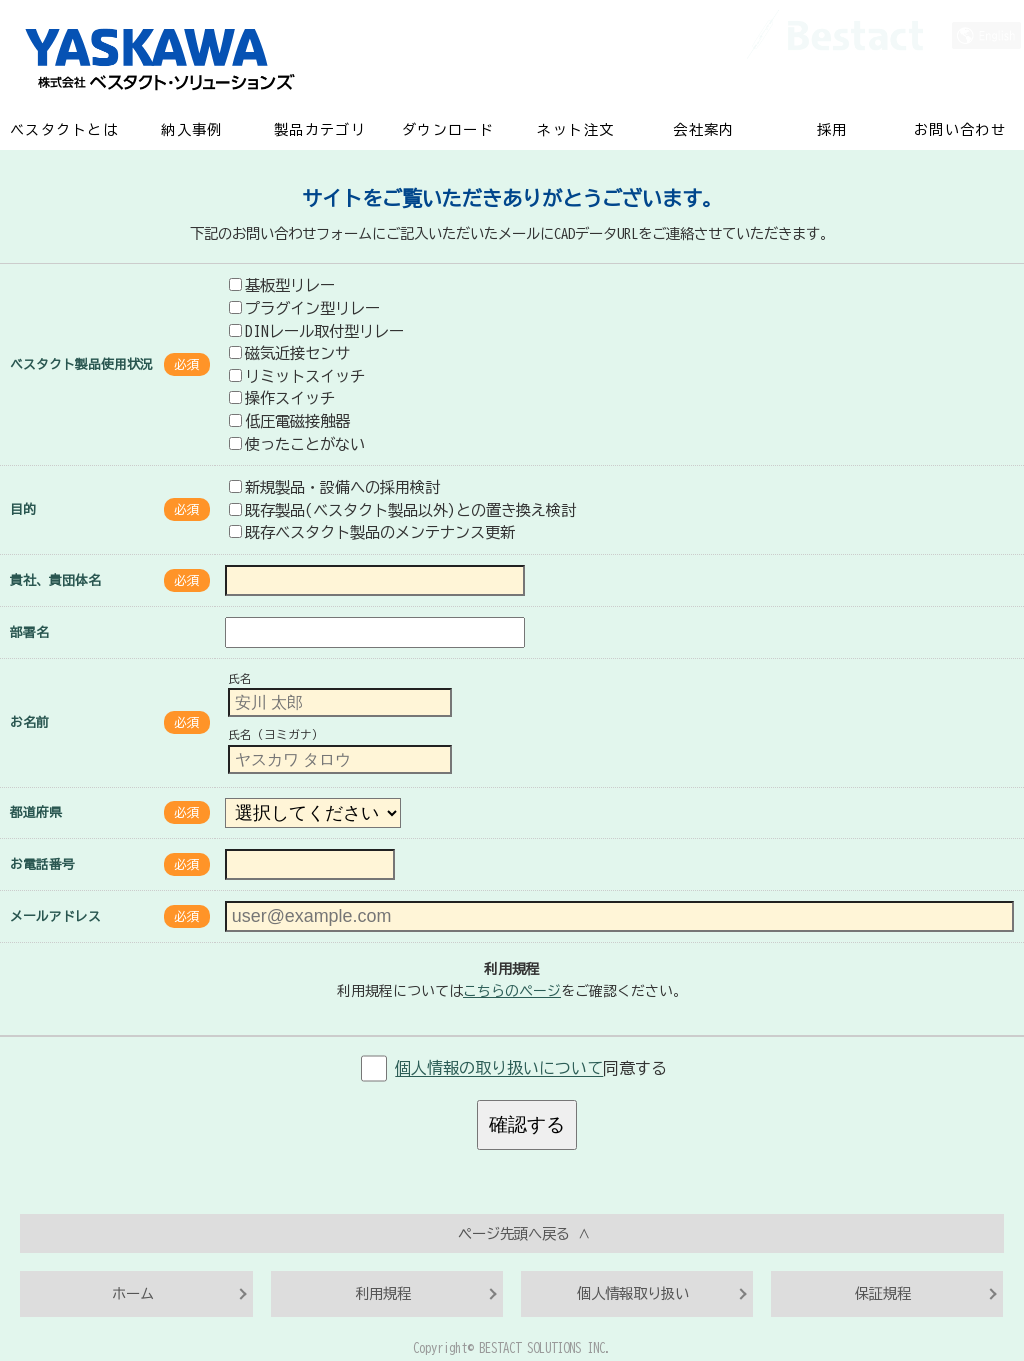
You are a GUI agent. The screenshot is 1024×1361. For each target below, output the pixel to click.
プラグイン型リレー (304, 308)
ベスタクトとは (64, 130)
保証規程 (883, 1293)
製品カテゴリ (320, 130)
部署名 (29, 632)
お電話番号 (42, 864)
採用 (832, 130)
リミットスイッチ (297, 376)
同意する (531, 1069)
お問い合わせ (960, 130)
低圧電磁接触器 (289, 421)
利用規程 (383, 1293)
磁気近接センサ (289, 353)
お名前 (29, 722)
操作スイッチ (282, 398)
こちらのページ (512, 991)
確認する (527, 1124)
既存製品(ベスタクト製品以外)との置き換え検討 (402, 510)
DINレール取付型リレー (316, 331)
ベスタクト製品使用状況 (81, 364)
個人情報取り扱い (633, 1293)
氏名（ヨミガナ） (276, 735)
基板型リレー (282, 285)
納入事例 (192, 130)
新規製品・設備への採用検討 (334, 487)
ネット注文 (575, 130)
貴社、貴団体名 (55, 580)
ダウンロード (448, 130)
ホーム (133, 1293)
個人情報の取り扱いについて (499, 1069)
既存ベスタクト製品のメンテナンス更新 (372, 532)
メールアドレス (55, 916)
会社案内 (704, 130)
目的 (23, 509)
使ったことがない (297, 444)
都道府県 (36, 812)
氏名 (240, 678)
